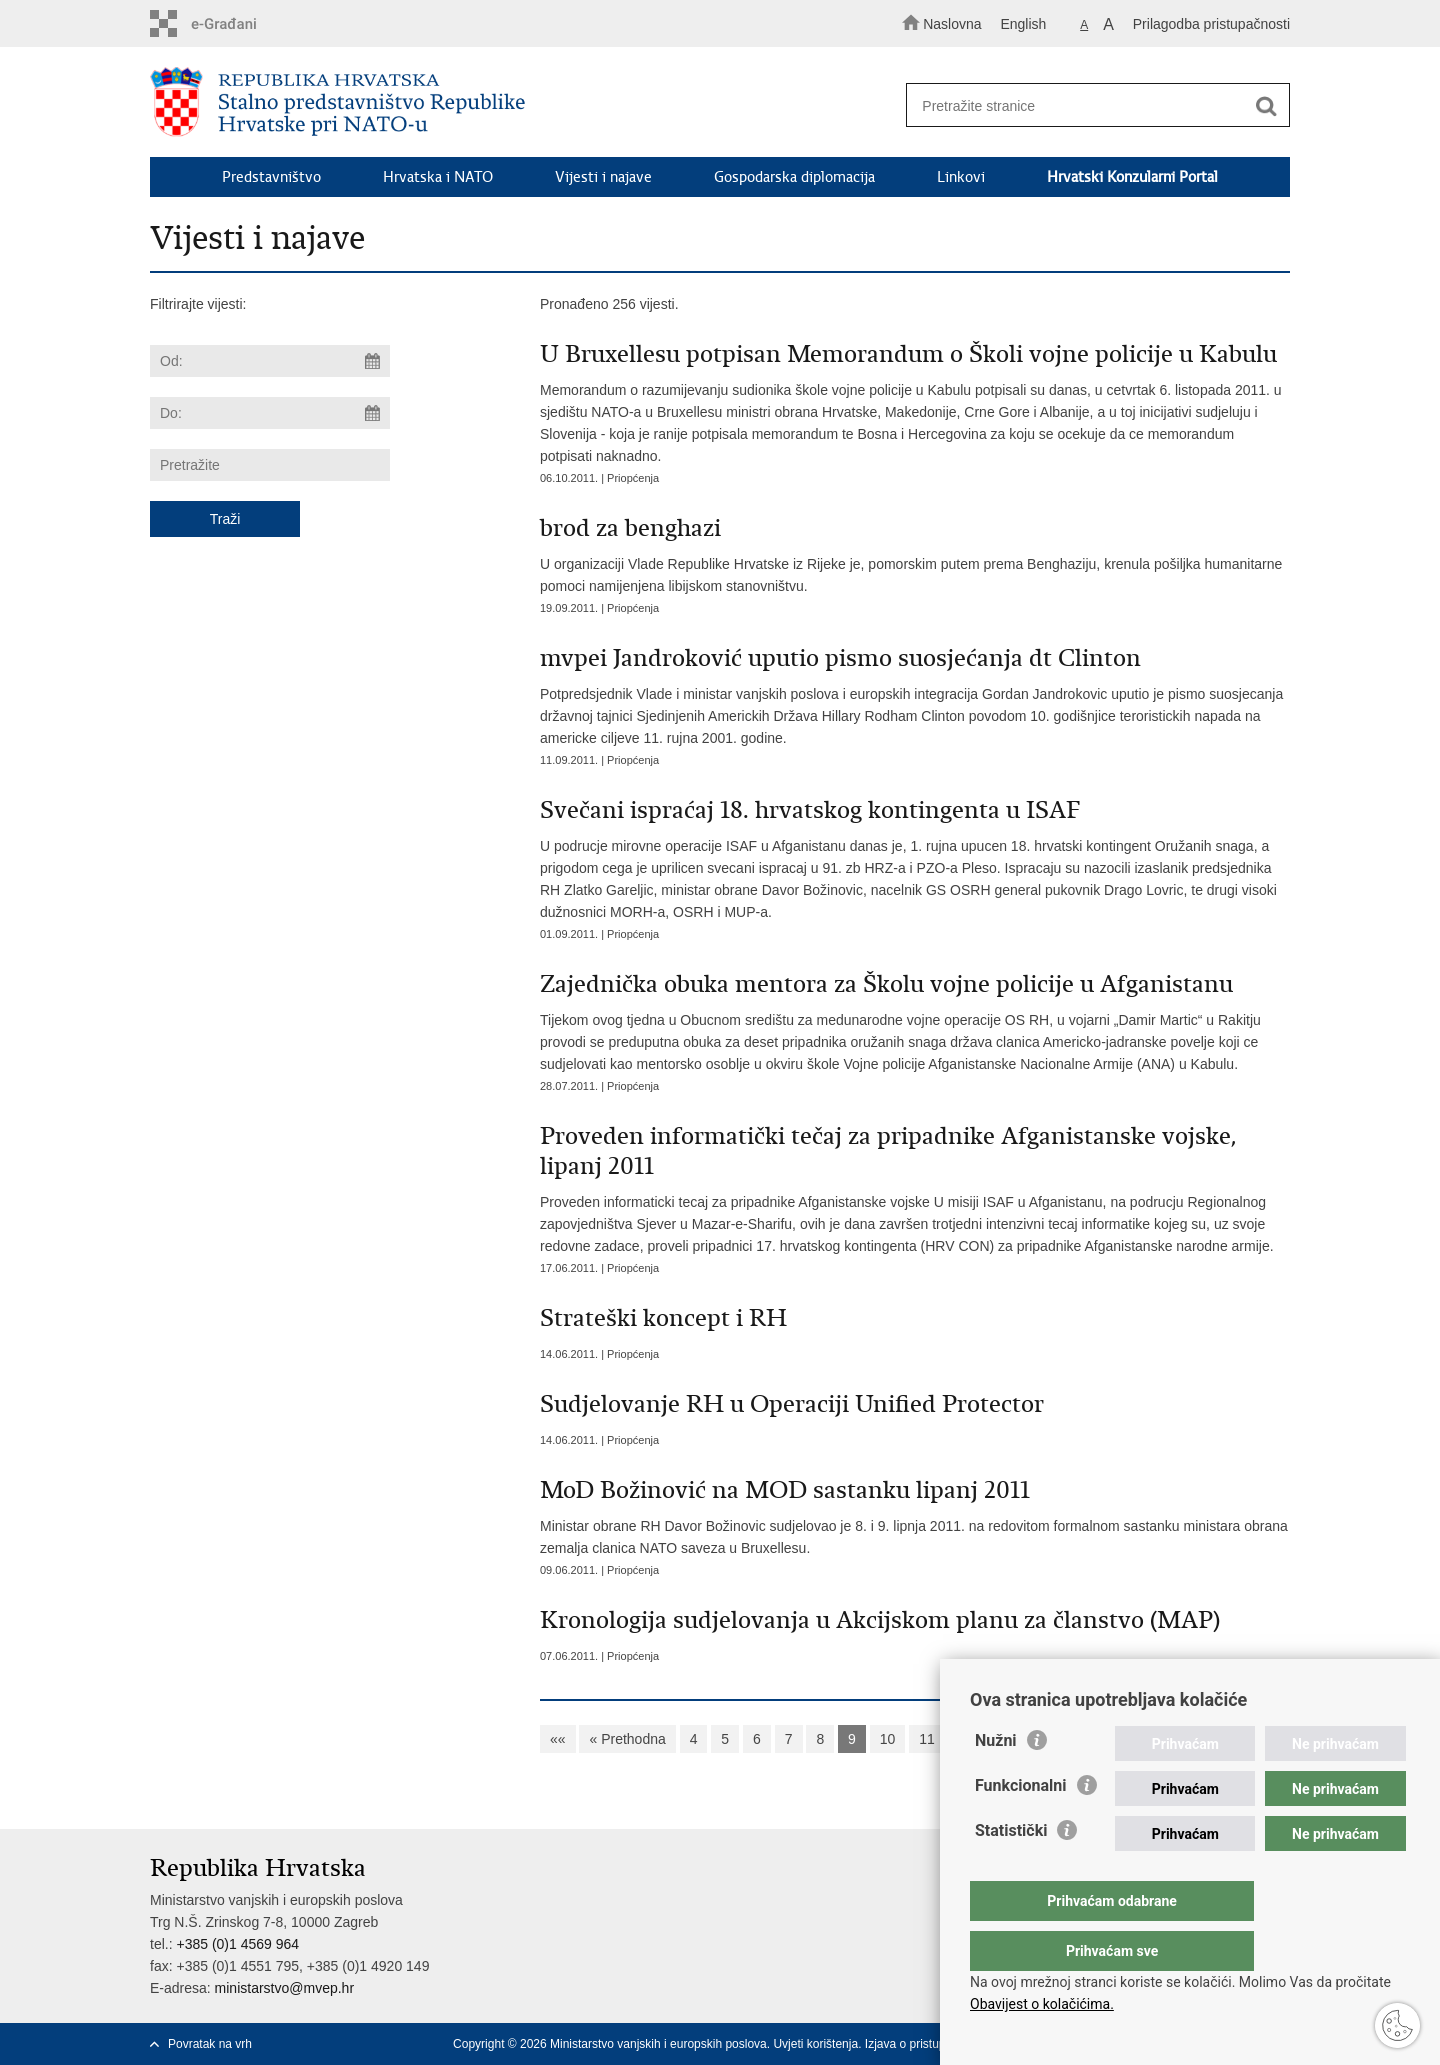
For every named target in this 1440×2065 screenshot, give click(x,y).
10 (888, 1739)
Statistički (1011, 1870)
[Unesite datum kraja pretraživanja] (270, 413)
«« (558, 1739)
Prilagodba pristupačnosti (1211, 24)
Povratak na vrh (210, 2044)
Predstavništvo (271, 177)
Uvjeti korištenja (815, 2044)
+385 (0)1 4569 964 (237, 1944)
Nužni (996, 1780)
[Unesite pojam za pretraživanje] (1088, 105)
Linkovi (961, 177)
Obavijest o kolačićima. (1042, 2004)
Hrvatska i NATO (438, 177)
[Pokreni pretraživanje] (1266, 106)
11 (927, 1739)
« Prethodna (627, 1739)
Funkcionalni (1021, 1825)
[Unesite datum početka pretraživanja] (270, 361)
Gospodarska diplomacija (794, 177)
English (1023, 24)
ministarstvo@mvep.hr (284, 1988)
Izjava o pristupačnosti (924, 2044)
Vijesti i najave (603, 177)
